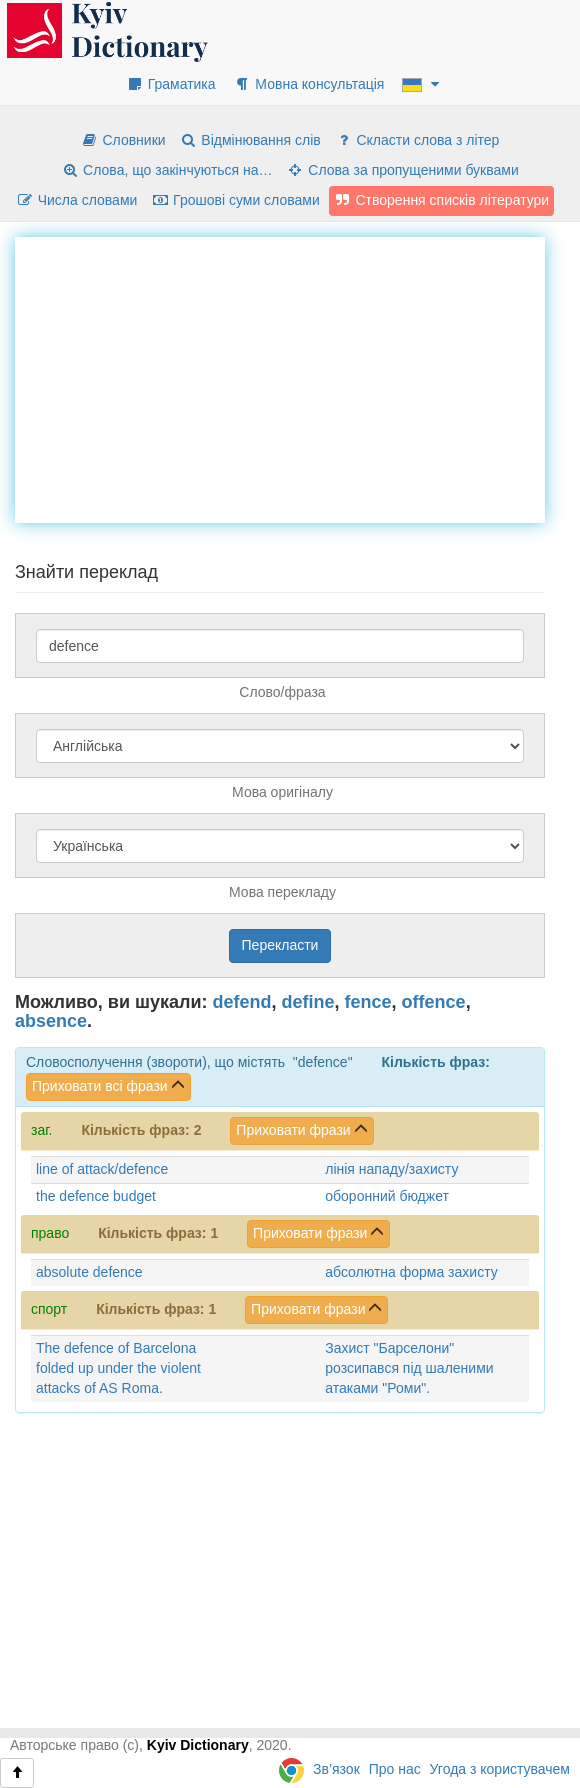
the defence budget (96, 1196)
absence (51, 1021)
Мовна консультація (308, 84)
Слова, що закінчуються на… (166, 170)
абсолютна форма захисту (411, 1272)
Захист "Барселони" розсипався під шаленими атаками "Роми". (409, 1368)
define (308, 1002)
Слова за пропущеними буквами (402, 170)
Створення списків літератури (442, 200)
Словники (123, 140)
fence (368, 1002)
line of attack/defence (102, 1169)
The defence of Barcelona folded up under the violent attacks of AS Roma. (118, 1368)
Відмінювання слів (250, 140)
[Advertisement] (297, 377)
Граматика (171, 84)
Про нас (395, 1769)
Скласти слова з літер (417, 140)
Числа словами (77, 200)
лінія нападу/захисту (391, 1169)
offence (434, 1002)
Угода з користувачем (500, 1769)
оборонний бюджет (387, 1196)
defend (242, 1002)
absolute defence (89, 1272)
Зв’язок (336, 1769)
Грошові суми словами (235, 200)
